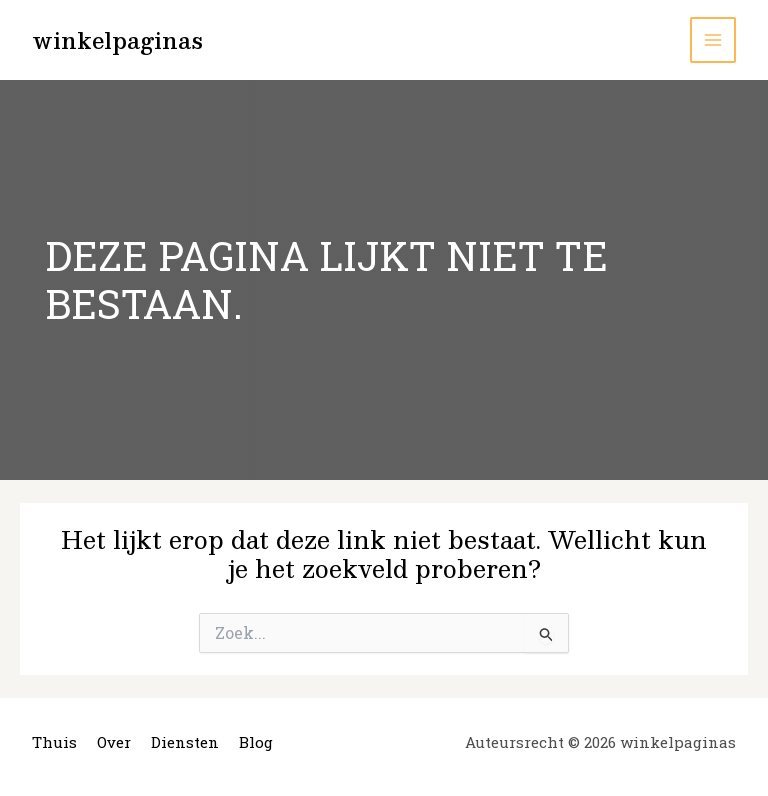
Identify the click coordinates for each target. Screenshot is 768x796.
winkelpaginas (117, 39)
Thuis (54, 742)
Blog (256, 742)
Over (114, 742)
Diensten (185, 742)
